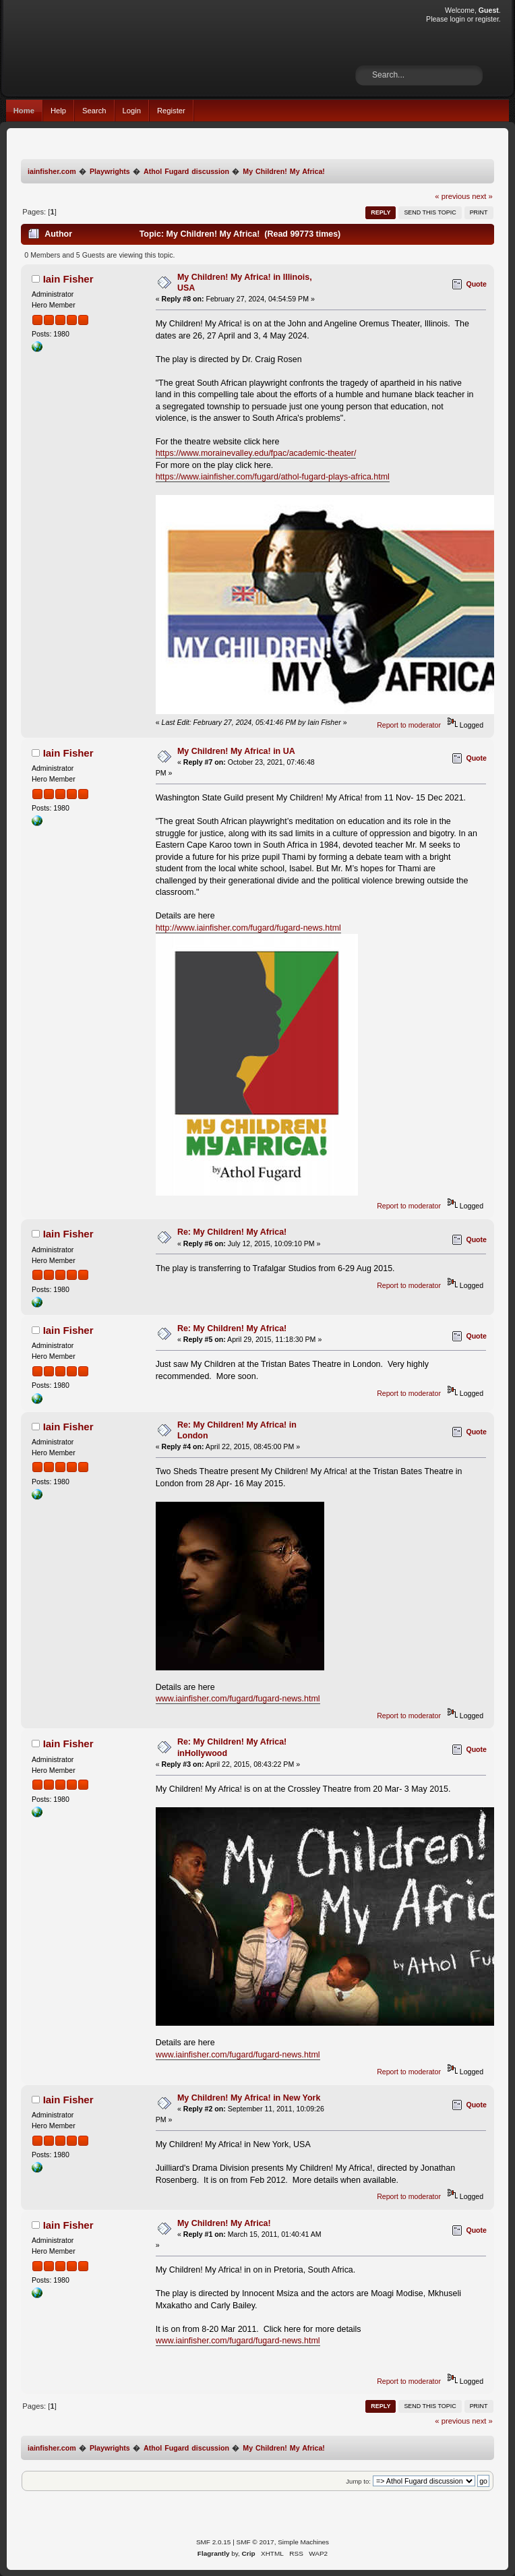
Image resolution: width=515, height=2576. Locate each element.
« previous (452, 196)
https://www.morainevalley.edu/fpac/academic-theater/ (256, 453)
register (487, 19)
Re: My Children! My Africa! (231, 1232)
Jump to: (358, 2481)
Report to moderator (409, 725)
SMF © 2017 (255, 2542)
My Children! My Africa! (224, 2223)
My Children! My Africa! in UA (236, 751)
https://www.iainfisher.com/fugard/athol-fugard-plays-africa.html (273, 476)
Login (132, 111)
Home (23, 111)
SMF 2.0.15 (213, 2542)
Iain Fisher (68, 279)
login (457, 19)
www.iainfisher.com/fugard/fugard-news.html (238, 1698)
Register (171, 111)
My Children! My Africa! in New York (248, 2098)
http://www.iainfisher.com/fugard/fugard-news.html (248, 928)
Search (94, 111)
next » (482, 196)
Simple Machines (303, 2542)
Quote (476, 284)
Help (58, 111)
